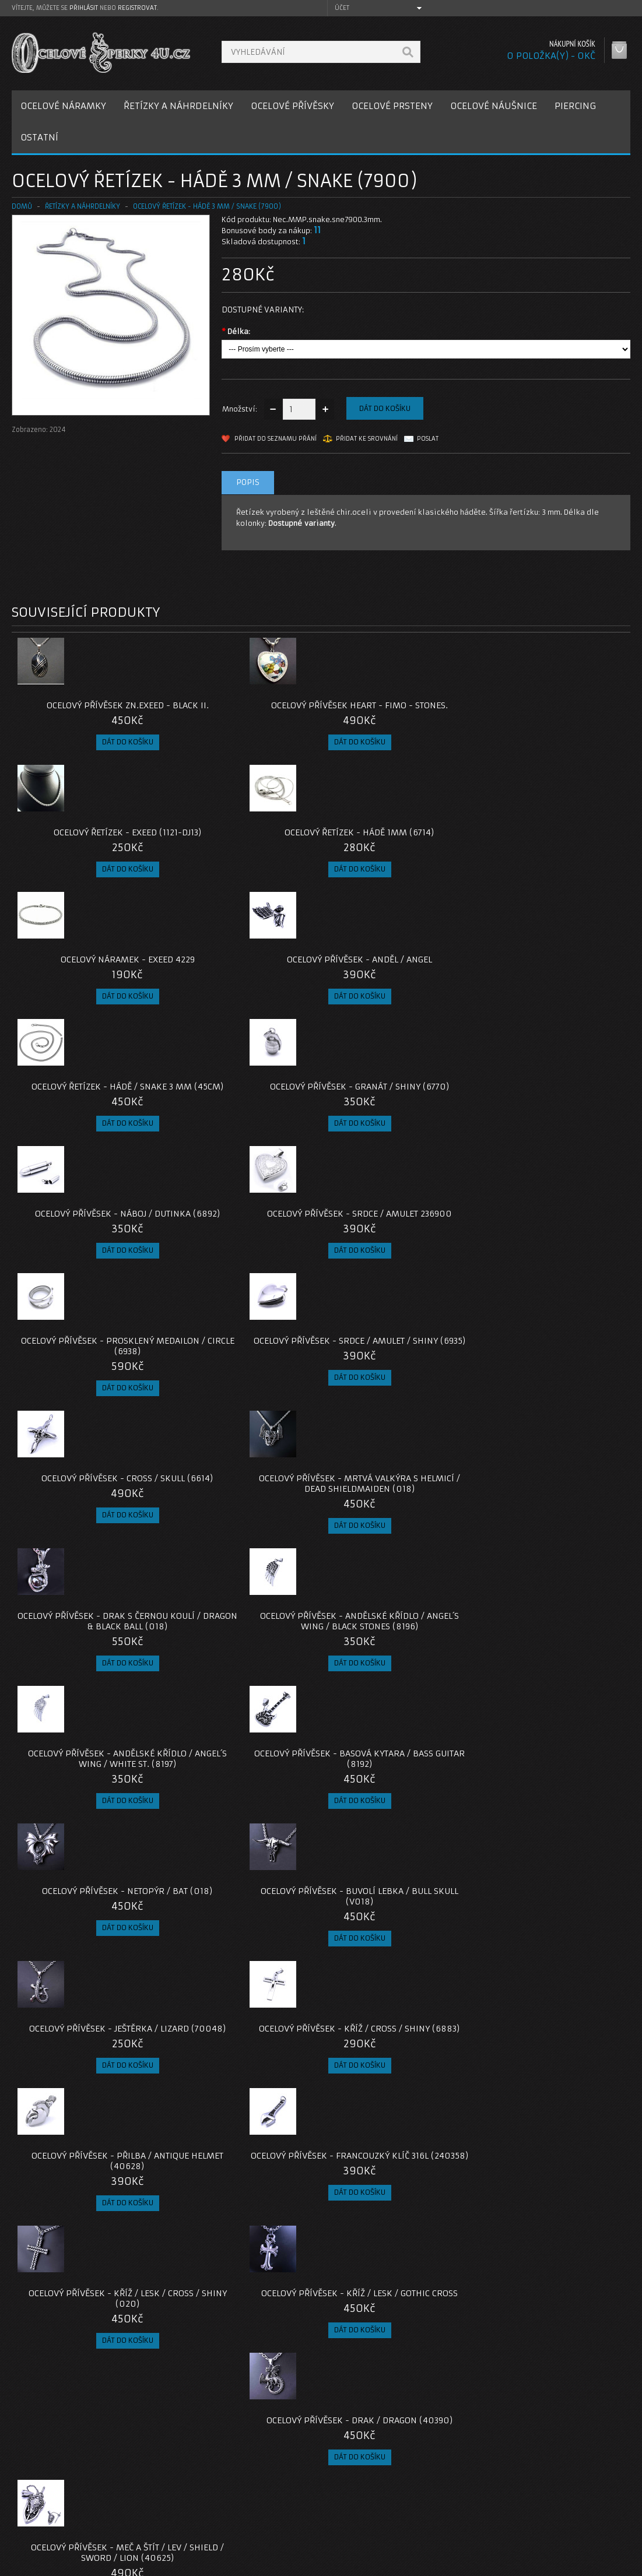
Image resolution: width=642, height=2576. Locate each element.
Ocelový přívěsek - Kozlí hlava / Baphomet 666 (243, 2159)
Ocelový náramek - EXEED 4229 (89, 843)
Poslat (427, 438)
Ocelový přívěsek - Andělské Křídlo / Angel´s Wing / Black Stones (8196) (553, 1128)
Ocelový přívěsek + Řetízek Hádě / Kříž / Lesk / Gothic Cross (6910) (89, 1710)
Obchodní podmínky (57, 2515)
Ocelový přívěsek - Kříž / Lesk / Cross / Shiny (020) (88, 1557)
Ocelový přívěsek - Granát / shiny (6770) (553, 848)
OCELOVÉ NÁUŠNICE (493, 105)
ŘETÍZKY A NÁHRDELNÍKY (178, 105)
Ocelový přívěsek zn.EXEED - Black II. (89, 710)
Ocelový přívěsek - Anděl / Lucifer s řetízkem (553, 2307)
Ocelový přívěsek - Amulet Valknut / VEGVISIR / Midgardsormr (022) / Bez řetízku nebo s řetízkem (553, 1864)
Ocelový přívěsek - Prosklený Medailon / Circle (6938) (398, 985)
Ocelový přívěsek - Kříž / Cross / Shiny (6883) (244, 1419)
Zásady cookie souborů (64, 2529)
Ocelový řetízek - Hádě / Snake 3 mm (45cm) (398, 848)
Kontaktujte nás (260, 2487)
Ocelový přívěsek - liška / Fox (244, 2006)
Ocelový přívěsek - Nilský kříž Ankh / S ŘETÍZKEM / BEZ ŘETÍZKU (243, 2307)
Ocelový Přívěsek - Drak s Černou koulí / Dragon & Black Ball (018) (398, 1128)
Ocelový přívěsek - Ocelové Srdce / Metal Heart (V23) (553, 2159)
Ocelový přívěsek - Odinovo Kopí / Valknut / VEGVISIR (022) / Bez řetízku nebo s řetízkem (398, 2017)
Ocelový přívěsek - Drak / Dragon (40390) (398, 1557)
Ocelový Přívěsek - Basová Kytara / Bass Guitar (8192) (243, 1271)
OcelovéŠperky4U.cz (56, 2564)
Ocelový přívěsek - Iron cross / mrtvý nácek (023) (89, 2159)
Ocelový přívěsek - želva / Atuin (89, 1848)
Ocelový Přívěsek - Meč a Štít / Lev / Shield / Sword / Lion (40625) (553, 1562)
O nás (31, 2487)
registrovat (137, 8)
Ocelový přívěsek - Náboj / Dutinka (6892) (89, 985)
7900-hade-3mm (42, 2404)
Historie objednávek (479, 2501)
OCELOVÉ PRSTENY (392, 105)
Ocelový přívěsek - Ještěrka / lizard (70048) (88, 1419)
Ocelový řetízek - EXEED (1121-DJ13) (398, 710)
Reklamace (251, 2501)
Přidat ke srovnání (367, 438)
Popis (247, 482)
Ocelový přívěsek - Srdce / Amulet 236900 (243, 985)
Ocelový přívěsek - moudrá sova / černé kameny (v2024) (398, 2307)
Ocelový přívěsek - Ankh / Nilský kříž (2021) (553, 1705)
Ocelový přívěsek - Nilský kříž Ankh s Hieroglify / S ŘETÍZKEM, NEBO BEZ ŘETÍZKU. (398, 2165)
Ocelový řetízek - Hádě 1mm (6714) (553, 710)
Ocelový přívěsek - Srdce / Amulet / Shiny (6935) (552, 985)
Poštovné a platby (54, 2501)
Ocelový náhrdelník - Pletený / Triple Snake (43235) (89, 2307)
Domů (22, 206)
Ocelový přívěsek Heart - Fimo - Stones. (243, 710)
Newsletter (462, 2529)
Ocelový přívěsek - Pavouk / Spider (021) (243, 1853)
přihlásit (83, 8)
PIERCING (575, 105)
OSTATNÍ (39, 137)
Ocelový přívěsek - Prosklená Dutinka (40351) (243, 1705)
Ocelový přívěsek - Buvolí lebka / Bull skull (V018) (553, 1271)
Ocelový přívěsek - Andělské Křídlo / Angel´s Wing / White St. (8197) (88, 1276)
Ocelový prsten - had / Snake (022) (399, 1853)
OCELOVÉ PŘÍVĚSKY (292, 105)
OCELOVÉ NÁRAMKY (63, 105)
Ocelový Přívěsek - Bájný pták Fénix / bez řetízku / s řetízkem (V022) (553, 2017)
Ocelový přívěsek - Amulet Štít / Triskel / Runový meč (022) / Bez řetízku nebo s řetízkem (89, 2017)
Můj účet (458, 2487)
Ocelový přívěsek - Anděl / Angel (243, 848)
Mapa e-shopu (257, 2515)
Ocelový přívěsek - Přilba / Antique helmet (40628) (398, 1419)
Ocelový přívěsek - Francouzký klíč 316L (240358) (552, 1419)
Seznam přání (467, 2515)
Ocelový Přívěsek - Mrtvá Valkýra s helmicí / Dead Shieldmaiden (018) (243, 1128)
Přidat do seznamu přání (275, 438)
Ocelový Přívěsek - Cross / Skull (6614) (89, 1123)
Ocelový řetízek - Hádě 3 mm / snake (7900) (207, 206)
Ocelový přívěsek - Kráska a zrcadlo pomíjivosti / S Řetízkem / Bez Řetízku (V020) (398, 1710)
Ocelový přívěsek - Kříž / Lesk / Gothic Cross (243, 1557)
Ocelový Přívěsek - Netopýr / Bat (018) (398, 1271)
